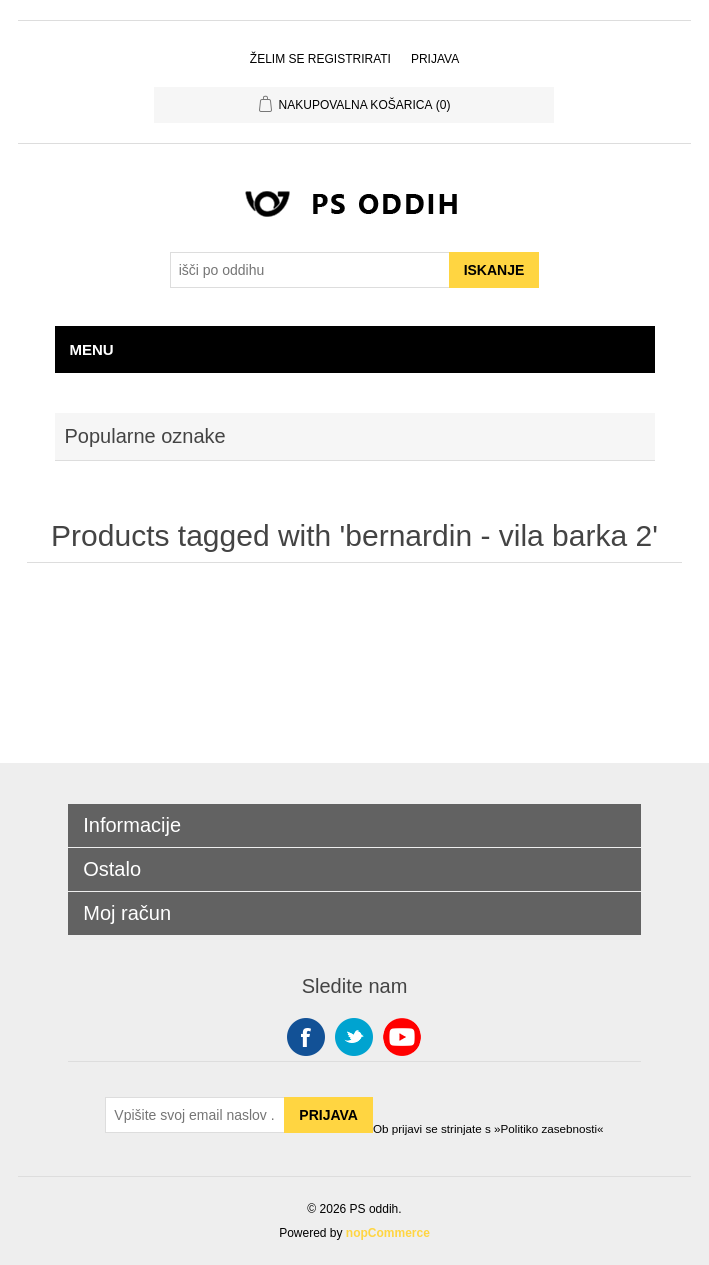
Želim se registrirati (320, 59)
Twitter (354, 1037)
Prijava (435, 59)
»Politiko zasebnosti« (549, 1128)
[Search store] (310, 270)
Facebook (306, 1037)
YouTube (402, 1037)
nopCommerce (388, 1233)
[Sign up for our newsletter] (195, 1115)
